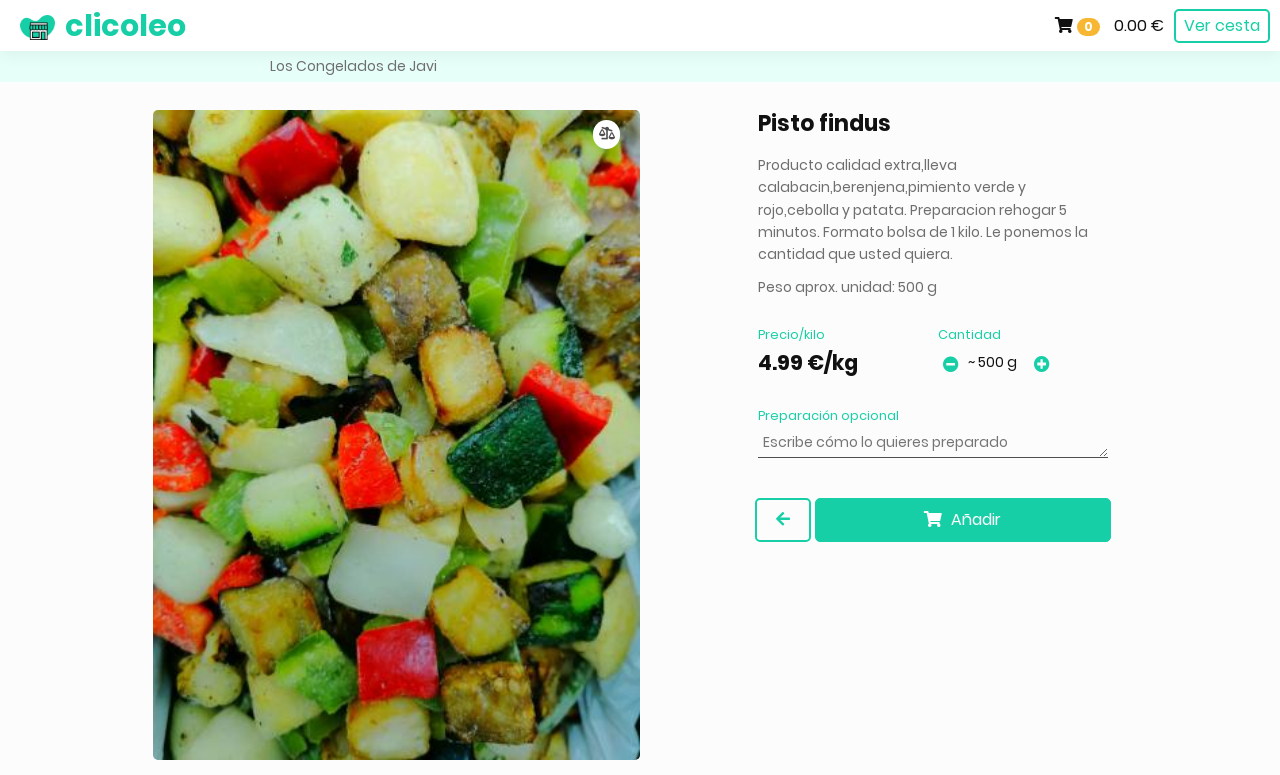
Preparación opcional (828, 415)
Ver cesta (1222, 25)
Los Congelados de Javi (353, 66)
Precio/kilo (791, 334)
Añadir (962, 519)
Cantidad (969, 334)
